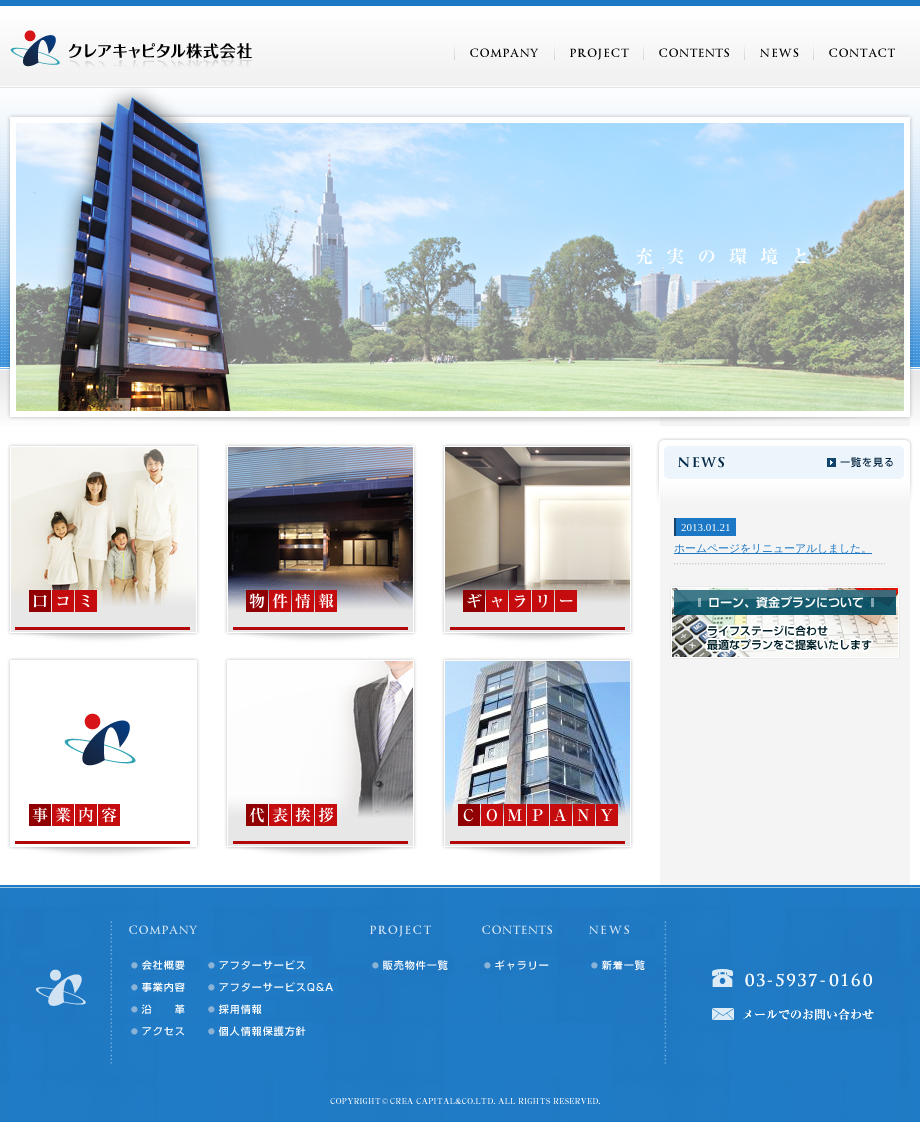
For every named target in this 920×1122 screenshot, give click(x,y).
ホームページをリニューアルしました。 (773, 548)
